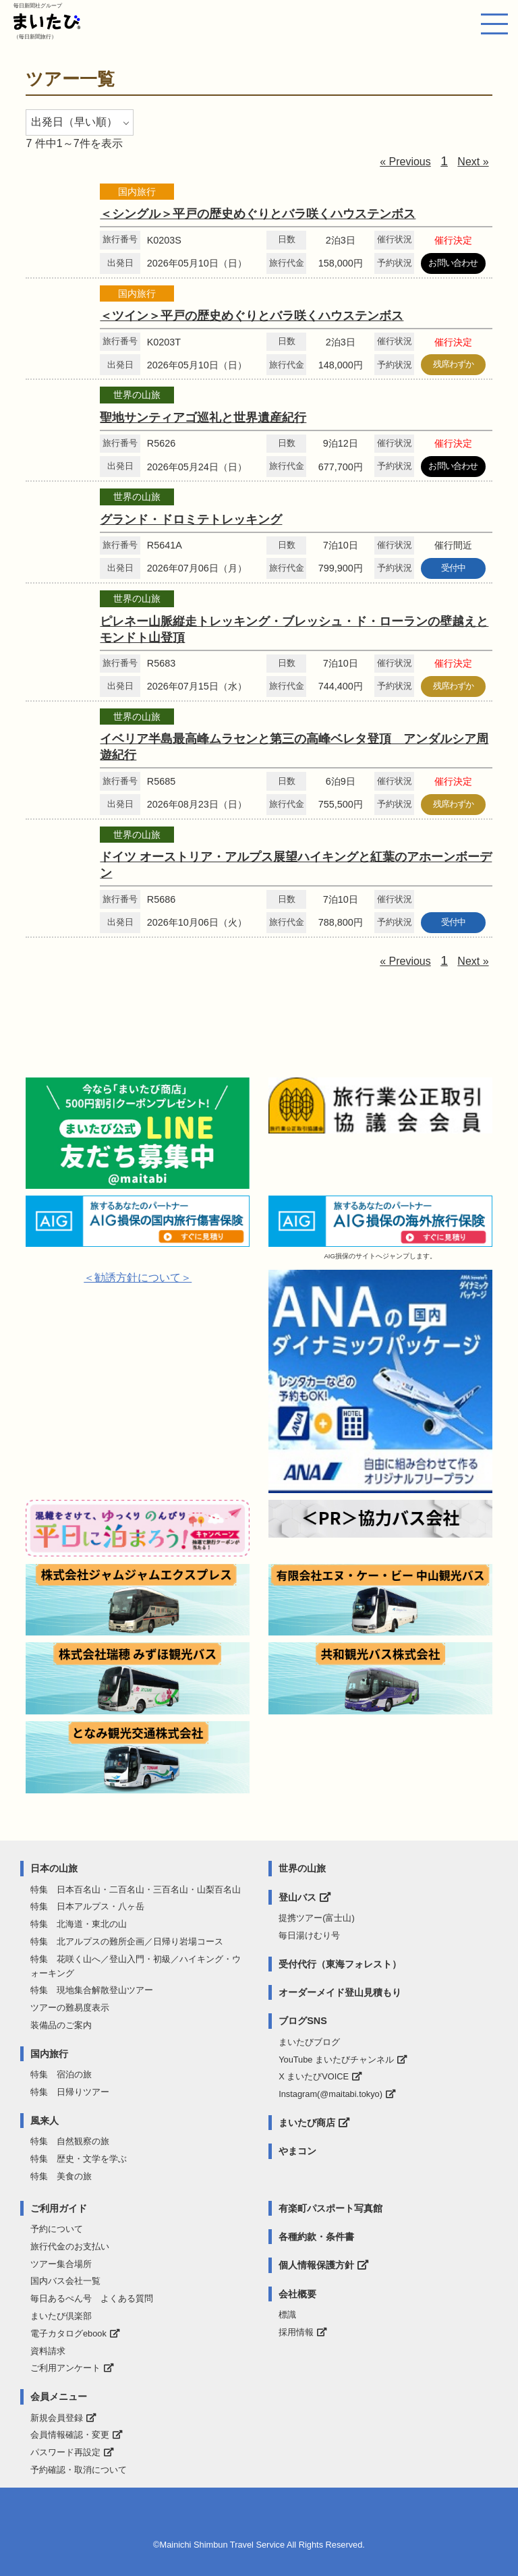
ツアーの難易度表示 (69, 2008)
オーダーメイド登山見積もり (340, 1992)
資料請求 (47, 2351)
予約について (56, 2229)
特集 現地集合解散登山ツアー (91, 1990)
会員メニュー (58, 2396)
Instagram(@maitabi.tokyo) (330, 2094)
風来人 (44, 2120)
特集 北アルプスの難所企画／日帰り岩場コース (126, 1941)
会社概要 (297, 2294)
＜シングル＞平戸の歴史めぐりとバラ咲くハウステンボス (257, 214)
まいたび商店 (307, 2122)
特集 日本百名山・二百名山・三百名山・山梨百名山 (135, 1889)
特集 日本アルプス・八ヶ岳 (87, 1906)
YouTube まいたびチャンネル (336, 2059)
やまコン (297, 2151)
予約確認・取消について (78, 2470)
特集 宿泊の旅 (61, 2074)
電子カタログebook (68, 2333)
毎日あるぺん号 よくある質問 (91, 2298)
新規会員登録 (56, 2418)
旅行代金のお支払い (69, 2246)
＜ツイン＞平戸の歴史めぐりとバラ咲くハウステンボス (251, 316)
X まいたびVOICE (314, 2076)
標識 (287, 2314)
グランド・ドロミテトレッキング (191, 519)
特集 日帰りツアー (69, 2092)
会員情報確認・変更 (69, 2435)
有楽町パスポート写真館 (330, 2208)
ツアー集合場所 (61, 2264)
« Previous (405, 161)
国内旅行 (49, 2053)
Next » (472, 161)
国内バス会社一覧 (65, 2281)
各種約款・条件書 (316, 2236)
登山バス (297, 1897)
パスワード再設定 (65, 2452)
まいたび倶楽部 (61, 2316)
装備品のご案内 (61, 2025)
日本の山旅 (54, 1868)
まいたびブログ (309, 2042)
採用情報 (296, 2332)
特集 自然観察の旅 (69, 2141)
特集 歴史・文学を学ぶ (78, 2159)
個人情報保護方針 (316, 2265)
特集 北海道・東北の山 (78, 1924)
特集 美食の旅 (61, 2176)
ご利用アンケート (65, 2368)
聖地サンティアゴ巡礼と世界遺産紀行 (203, 417)
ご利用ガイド (58, 2208)
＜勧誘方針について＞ (138, 1277)
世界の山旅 (302, 1868)
